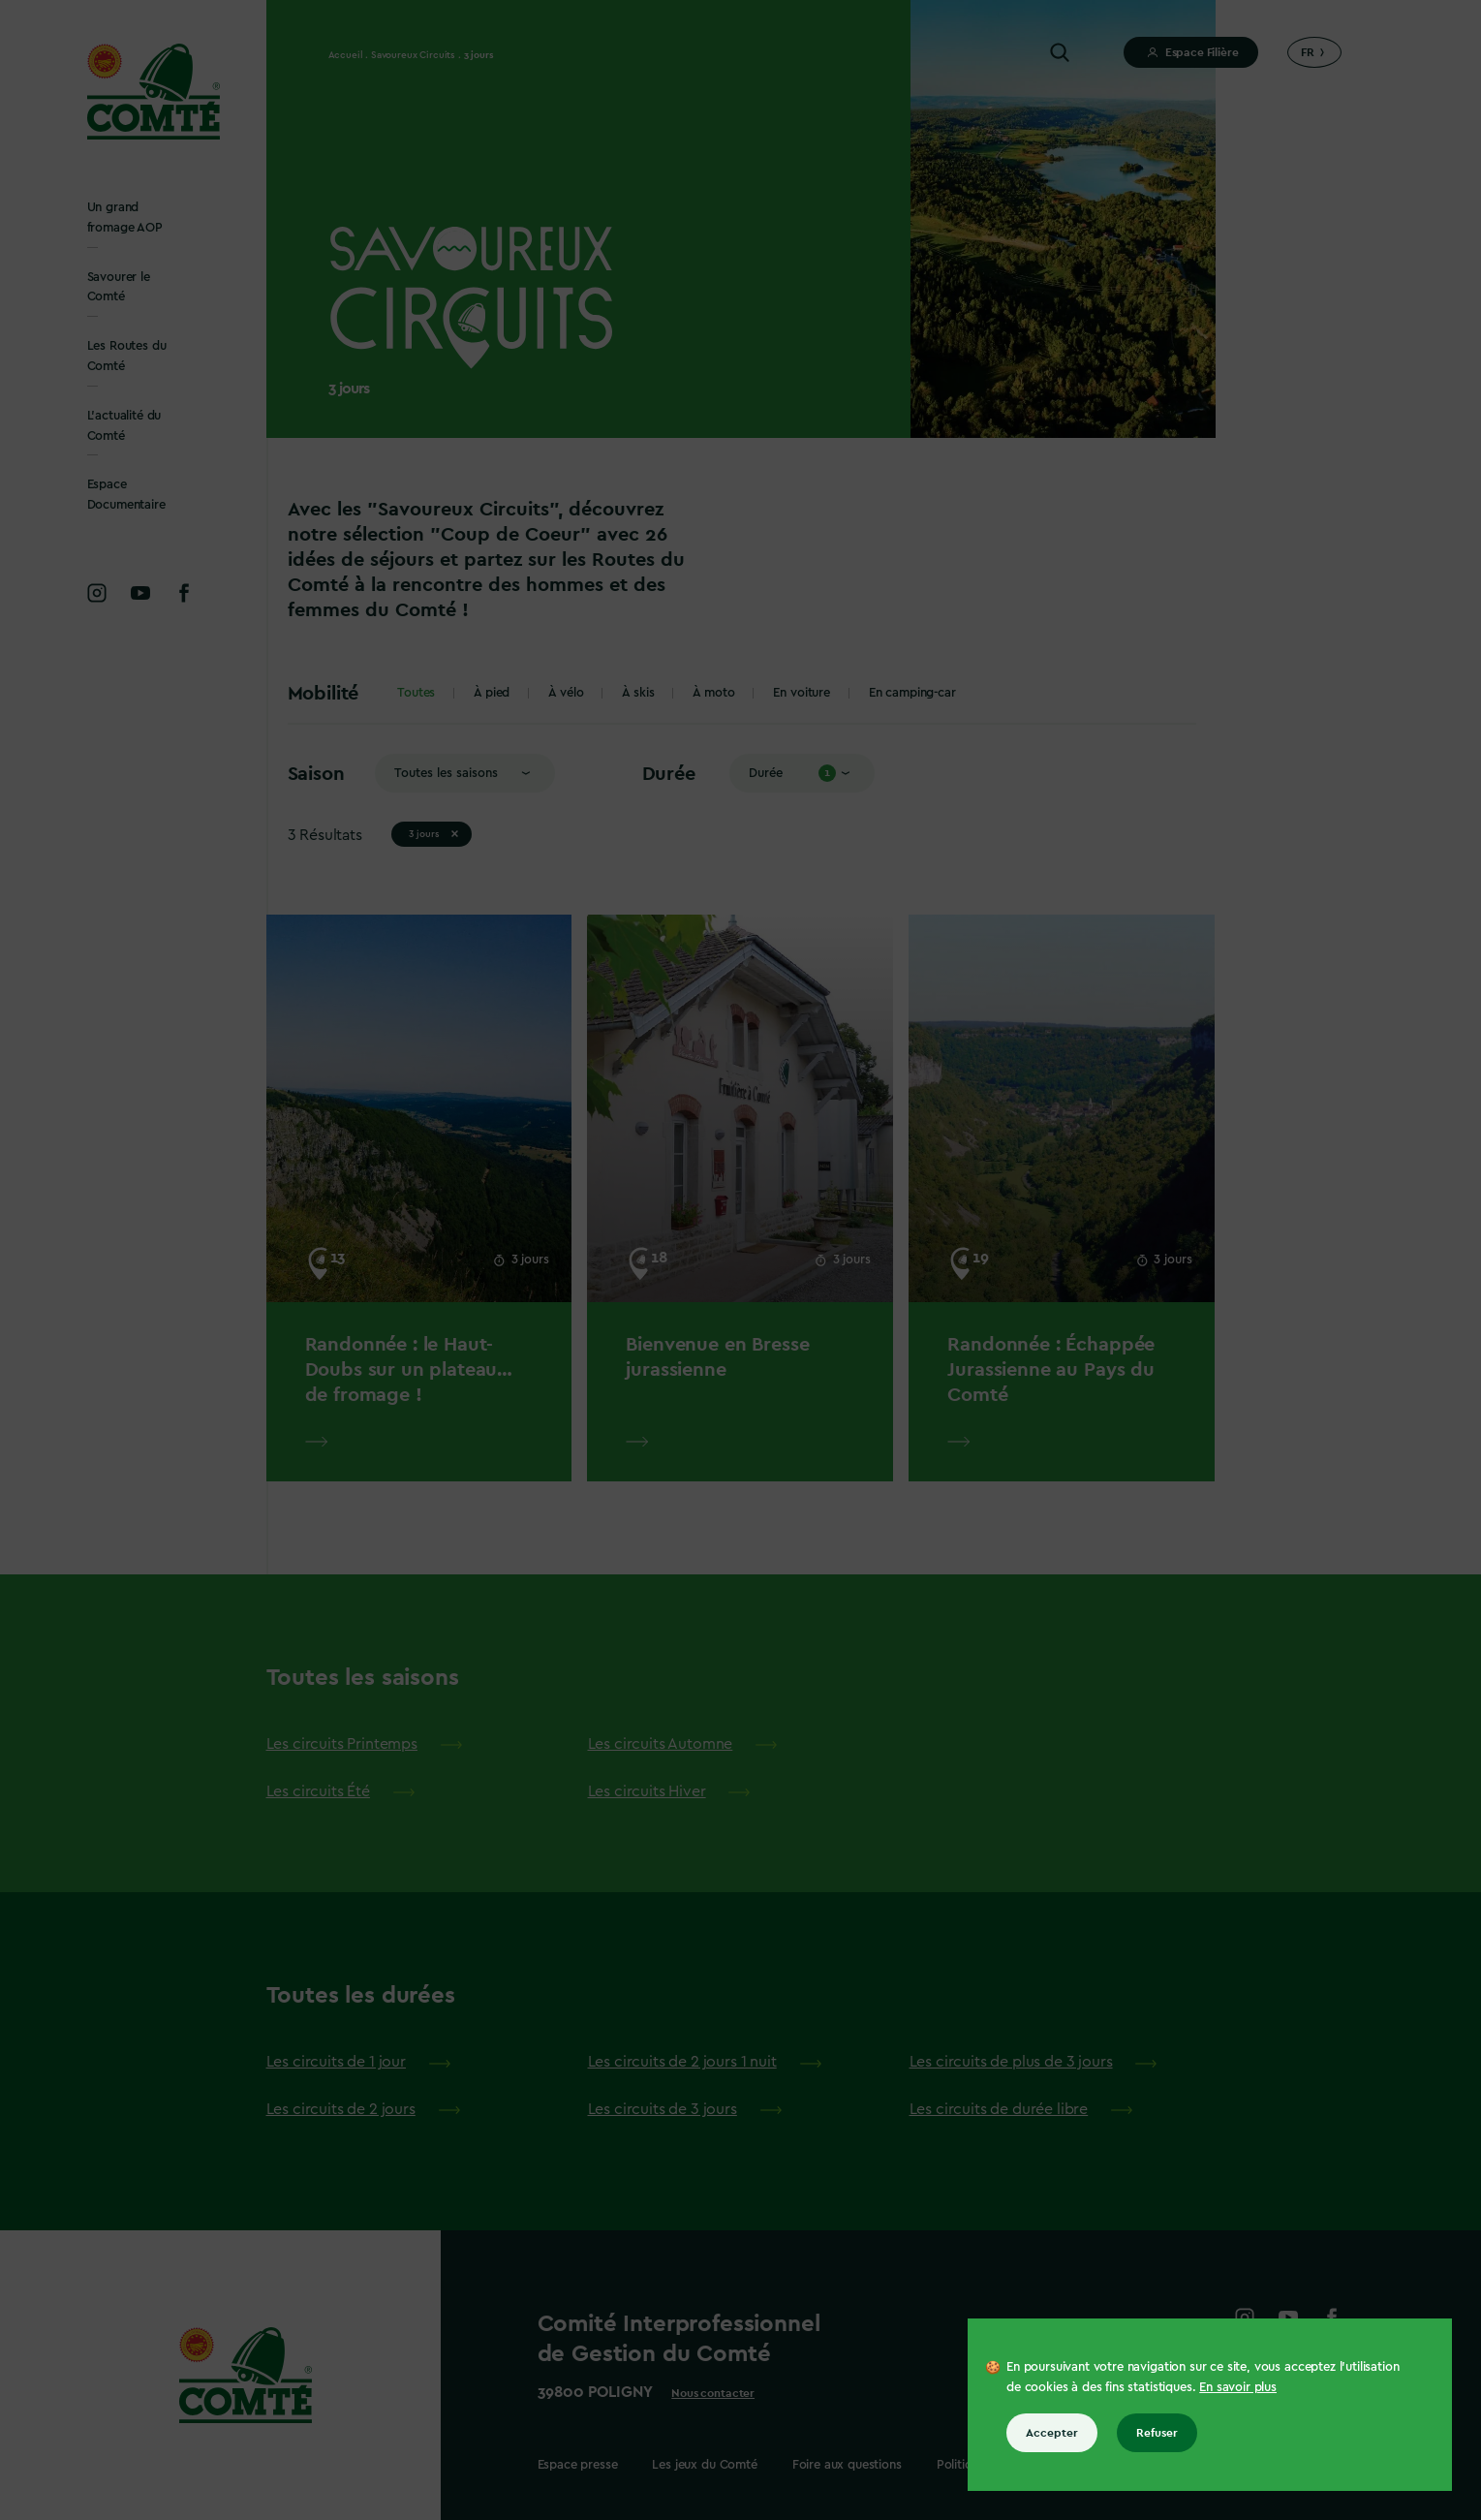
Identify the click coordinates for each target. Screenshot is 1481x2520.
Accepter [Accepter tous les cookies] (1052, 2433)
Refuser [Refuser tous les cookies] (1157, 2433)
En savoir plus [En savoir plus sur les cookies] (1238, 2386)
